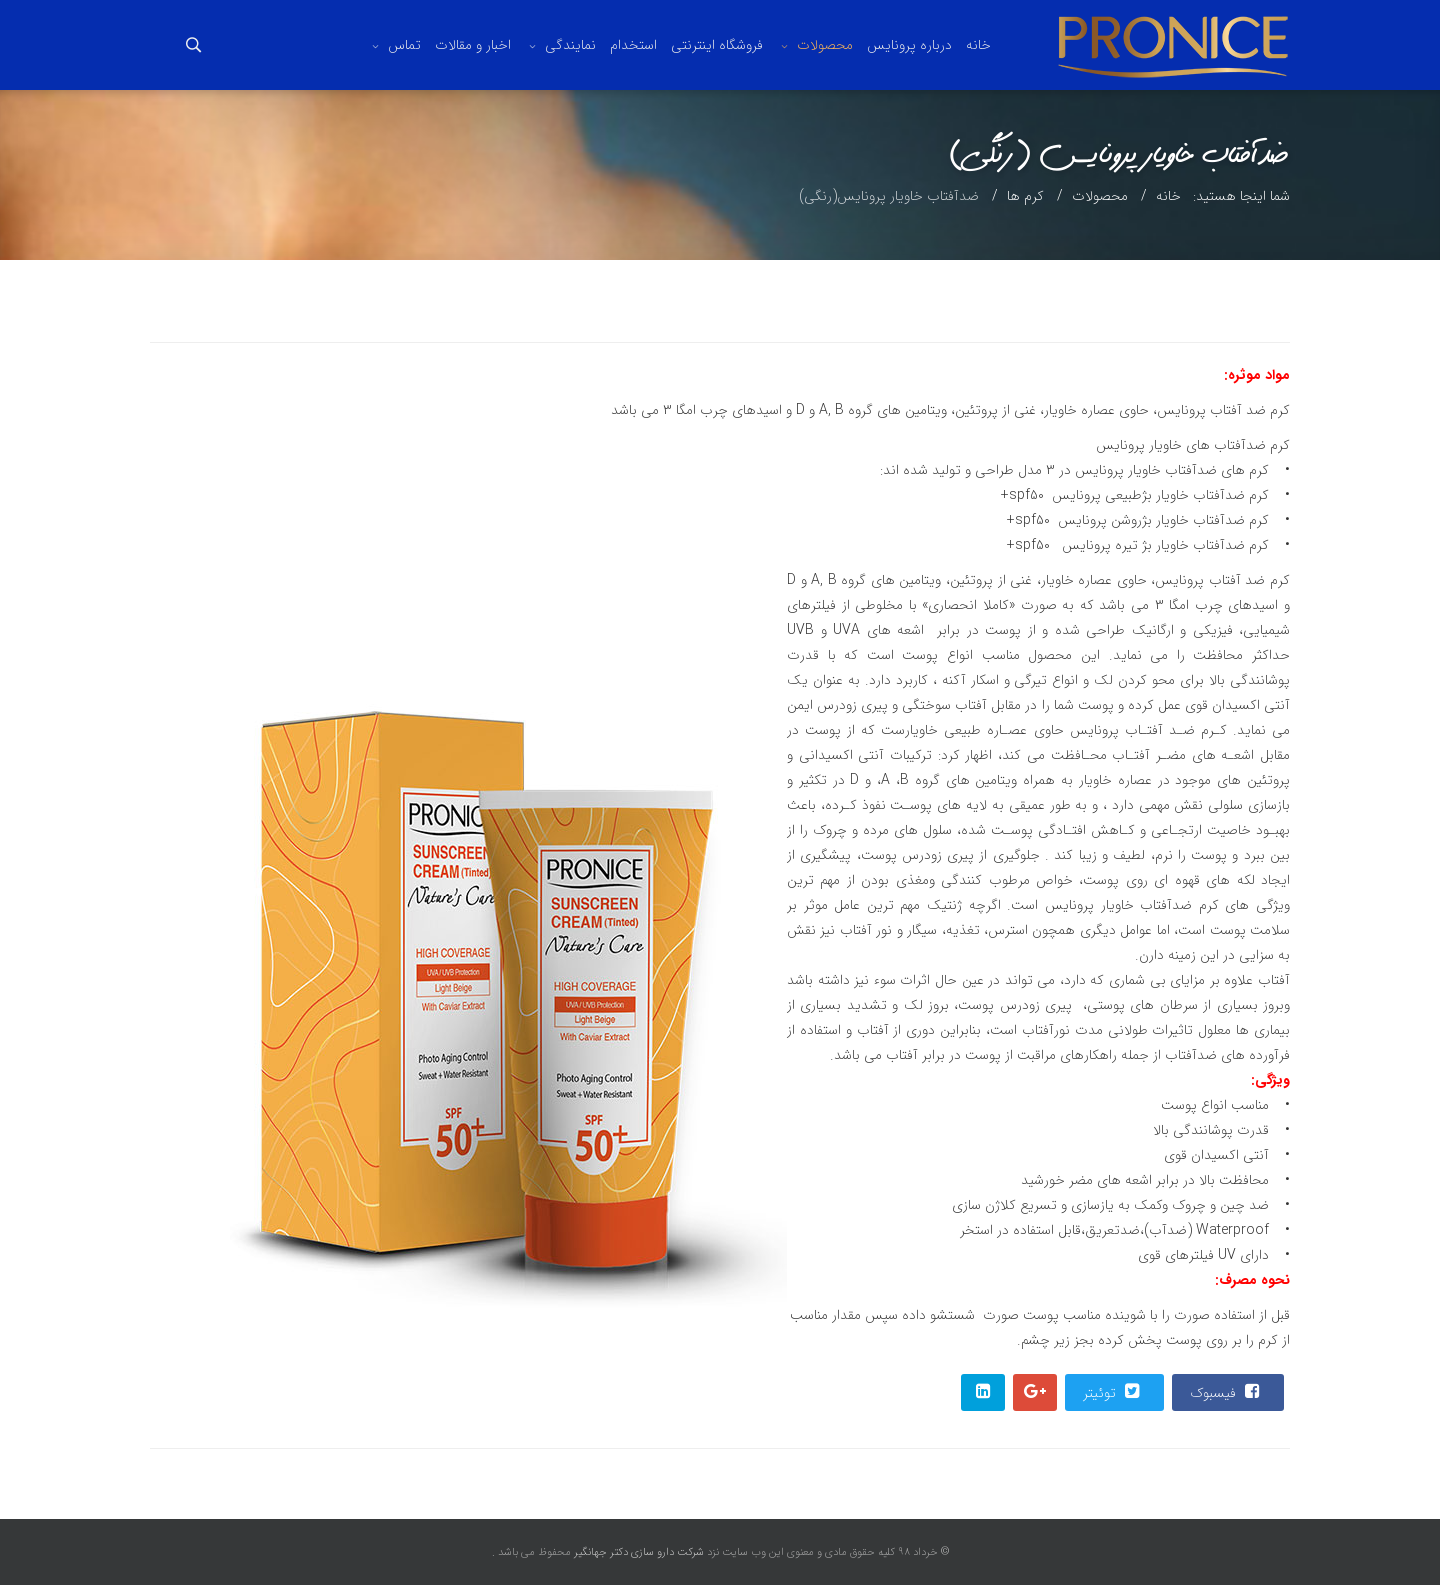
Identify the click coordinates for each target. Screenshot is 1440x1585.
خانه (978, 45)
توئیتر (1113, 1391)
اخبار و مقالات (473, 45)
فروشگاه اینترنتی (717, 45)
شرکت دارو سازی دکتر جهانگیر (637, 1552)
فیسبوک (1227, 1391)
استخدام (633, 45)
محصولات (825, 45)
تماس (404, 45)
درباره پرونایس (909, 45)
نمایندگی (570, 45)
